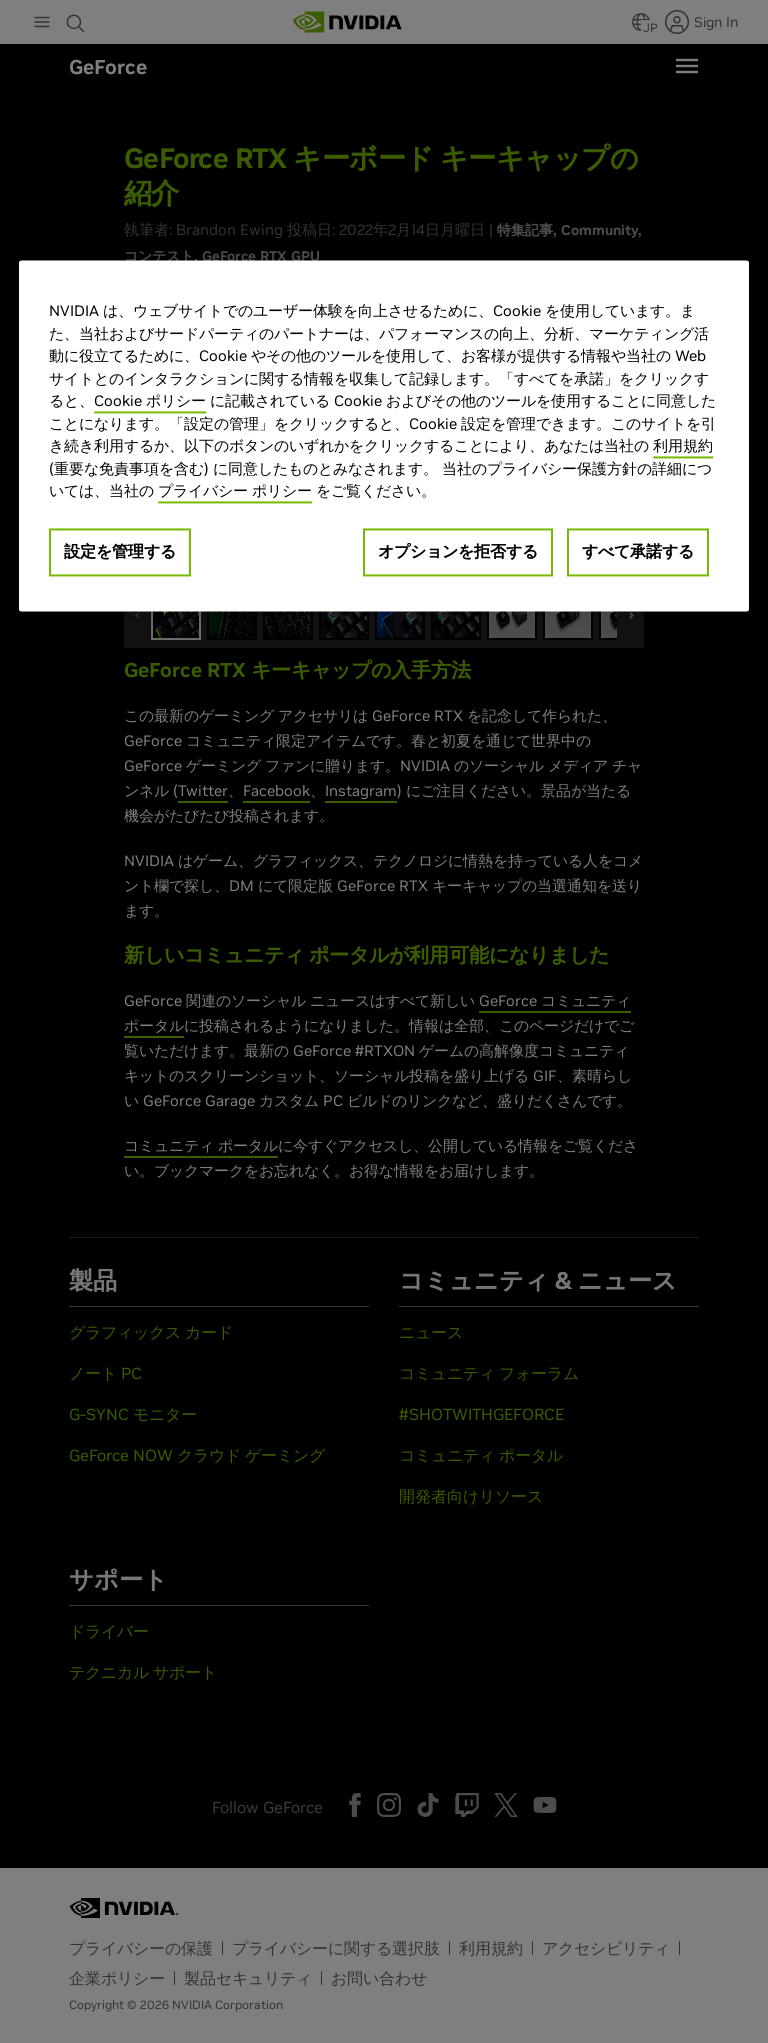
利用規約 (683, 446)
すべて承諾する (638, 551)
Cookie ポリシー (150, 401)
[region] (384, 436)
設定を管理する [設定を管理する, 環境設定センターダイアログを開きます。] (120, 551)
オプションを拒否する (458, 551)
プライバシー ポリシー (235, 491)
